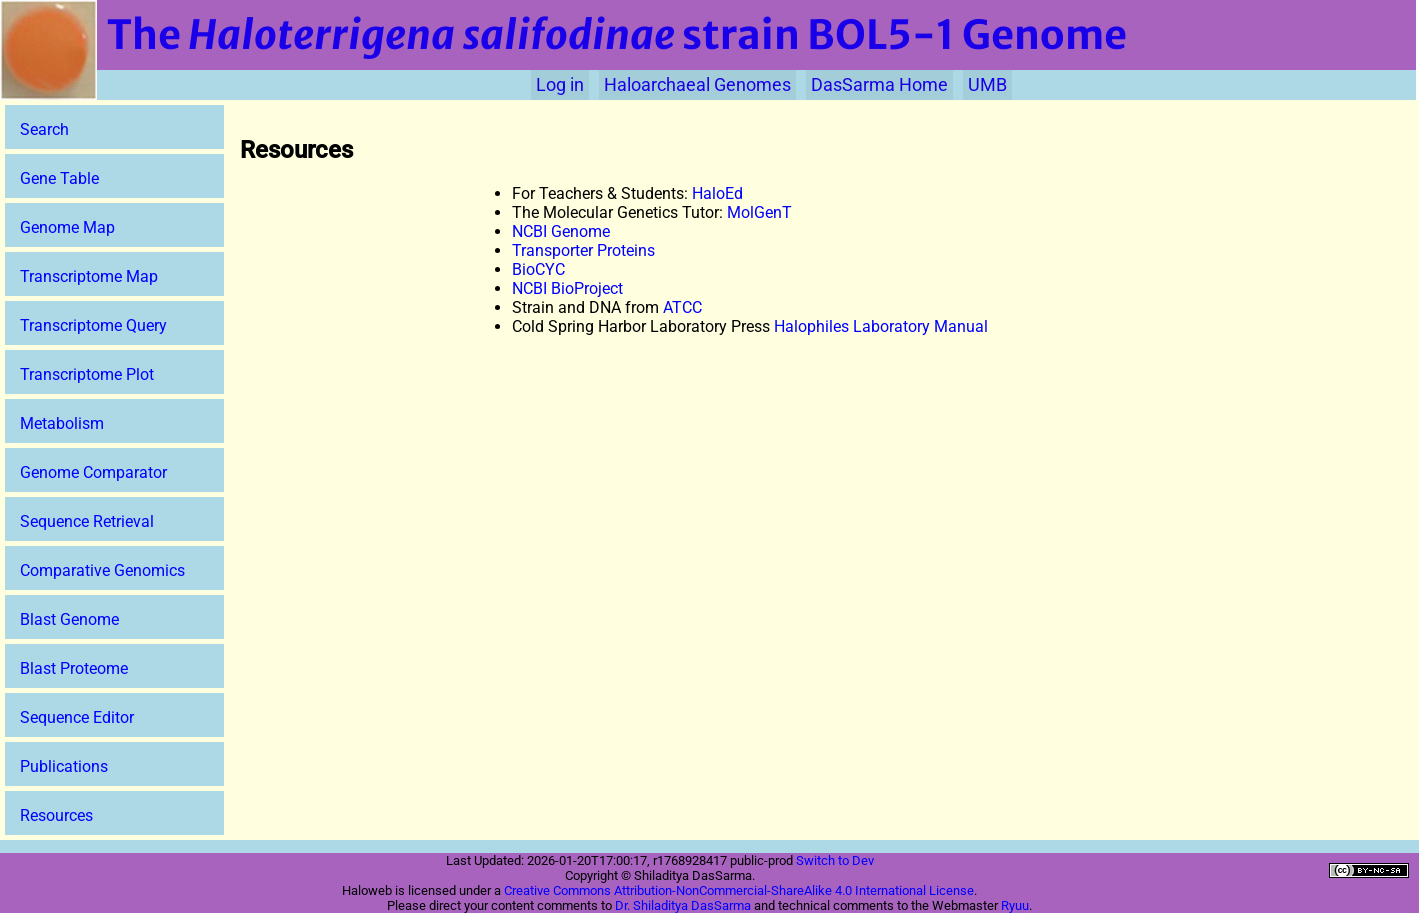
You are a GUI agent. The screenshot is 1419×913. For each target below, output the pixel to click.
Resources (56, 815)
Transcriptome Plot (87, 374)
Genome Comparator (93, 472)
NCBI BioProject (567, 288)
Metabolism (62, 423)
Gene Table (59, 178)
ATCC (682, 307)
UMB (987, 85)
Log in (560, 85)
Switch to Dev (835, 860)
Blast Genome (69, 619)
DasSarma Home (879, 85)
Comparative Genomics (102, 570)
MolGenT (759, 212)
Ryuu (1015, 905)
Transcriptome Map (89, 276)
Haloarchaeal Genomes (697, 85)
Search (44, 129)
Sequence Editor (77, 717)
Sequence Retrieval (87, 521)
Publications (64, 766)
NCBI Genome (561, 231)
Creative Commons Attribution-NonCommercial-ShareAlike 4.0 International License (739, 890)
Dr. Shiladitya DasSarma (683, 905)
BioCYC (538, 269)
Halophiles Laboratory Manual (881, 326)
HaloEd (717, 193)
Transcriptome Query (93, 325)
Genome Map (67, 227)
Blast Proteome (74, 668)
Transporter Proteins (583, 250)
